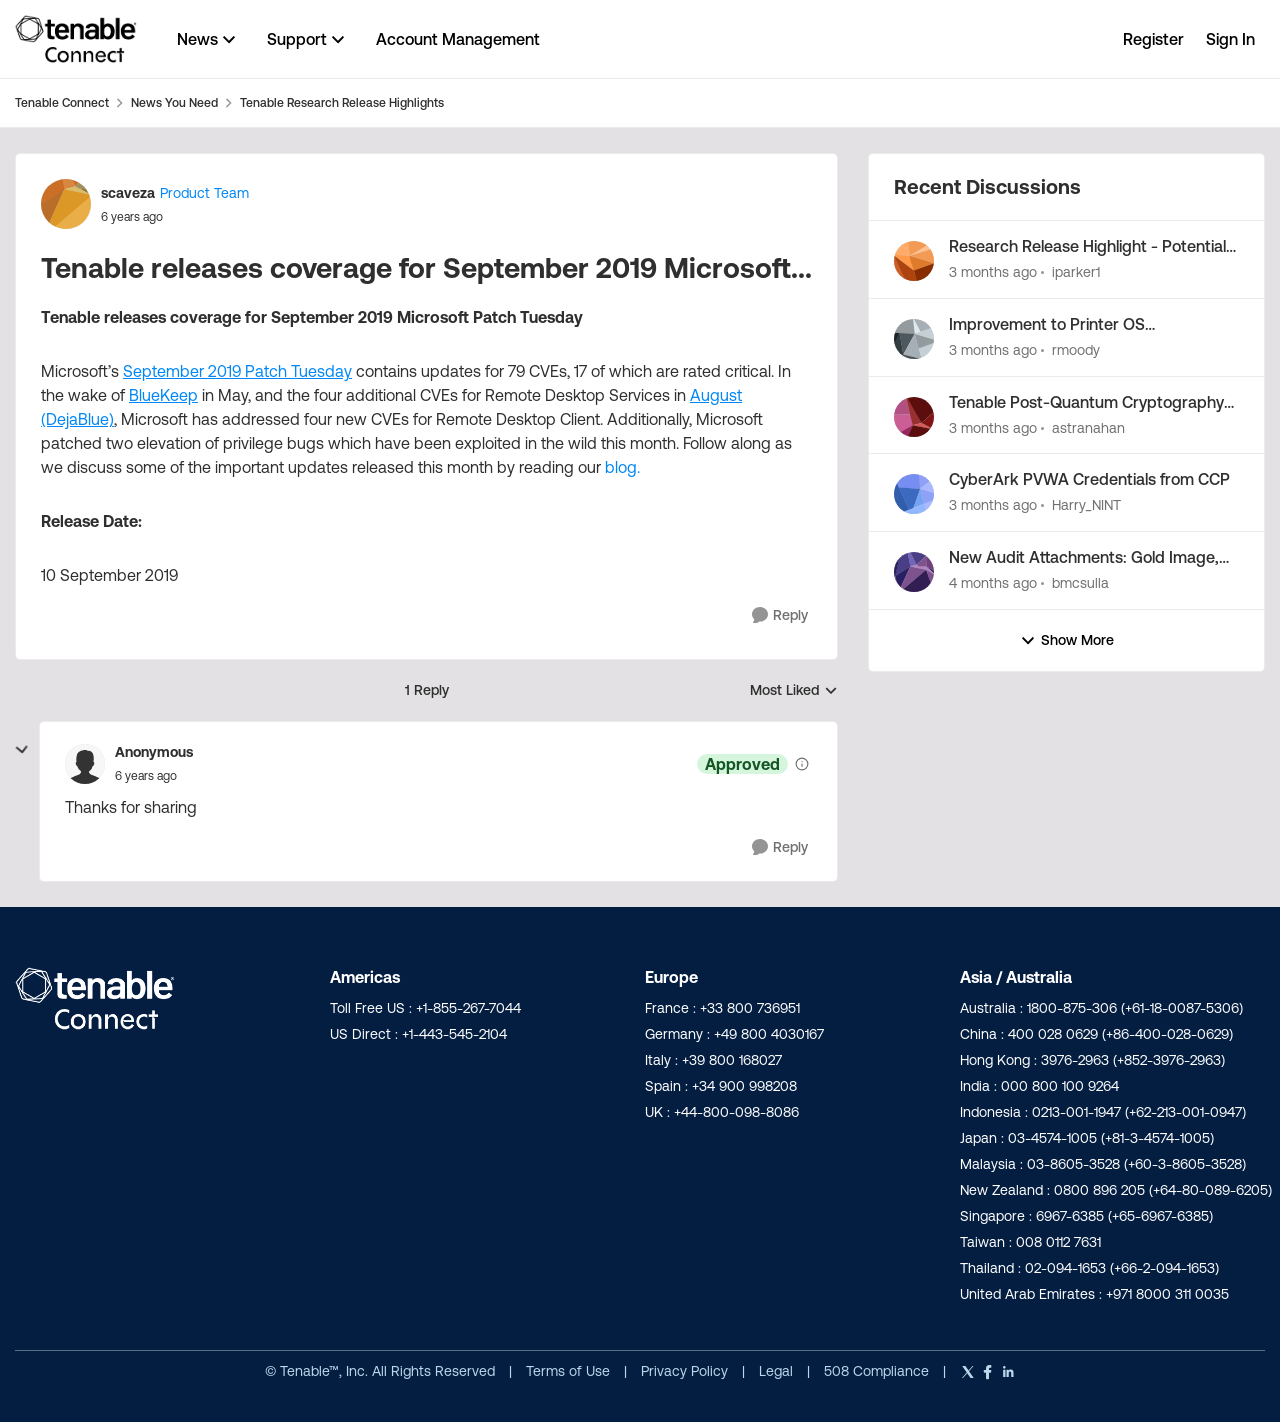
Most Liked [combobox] (794, 691)
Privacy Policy (686, 1371)
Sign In (1230, 39)
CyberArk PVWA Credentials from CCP (1089, 479)
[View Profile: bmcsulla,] (914, 572)
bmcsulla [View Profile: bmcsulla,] (1080, 583)
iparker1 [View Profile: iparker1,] (1076, 272)
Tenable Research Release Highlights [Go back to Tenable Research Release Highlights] (342, 102)
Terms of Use (568, 1371)
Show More (1067, 640)
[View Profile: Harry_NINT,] (914, 494)
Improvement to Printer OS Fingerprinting (1047, 325)
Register (1153, 39)
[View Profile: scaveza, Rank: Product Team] (66, 204)
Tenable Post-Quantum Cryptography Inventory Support (1086, 403)
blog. (622, 467)
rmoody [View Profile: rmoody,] (1076, 350)
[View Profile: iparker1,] (914, 261)
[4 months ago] (993, 583)
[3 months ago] (993, 272)
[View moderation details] (802, 764)
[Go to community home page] (76, 39)
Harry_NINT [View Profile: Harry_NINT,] (1086, 505)
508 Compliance (878, 1371)
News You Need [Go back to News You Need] (174, 102)
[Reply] (780, 615)
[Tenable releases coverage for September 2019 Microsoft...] (146, 776)
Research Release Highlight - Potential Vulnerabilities (1087, 247)
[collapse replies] (22, 750)
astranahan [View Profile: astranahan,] (1088, 427)
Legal (778, 1371)
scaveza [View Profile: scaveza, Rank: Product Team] (128, 193)
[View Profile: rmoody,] (914, 339)
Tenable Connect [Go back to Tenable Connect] (62, 102)
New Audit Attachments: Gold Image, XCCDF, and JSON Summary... (1084, 558)
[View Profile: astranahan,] (914, 417)
